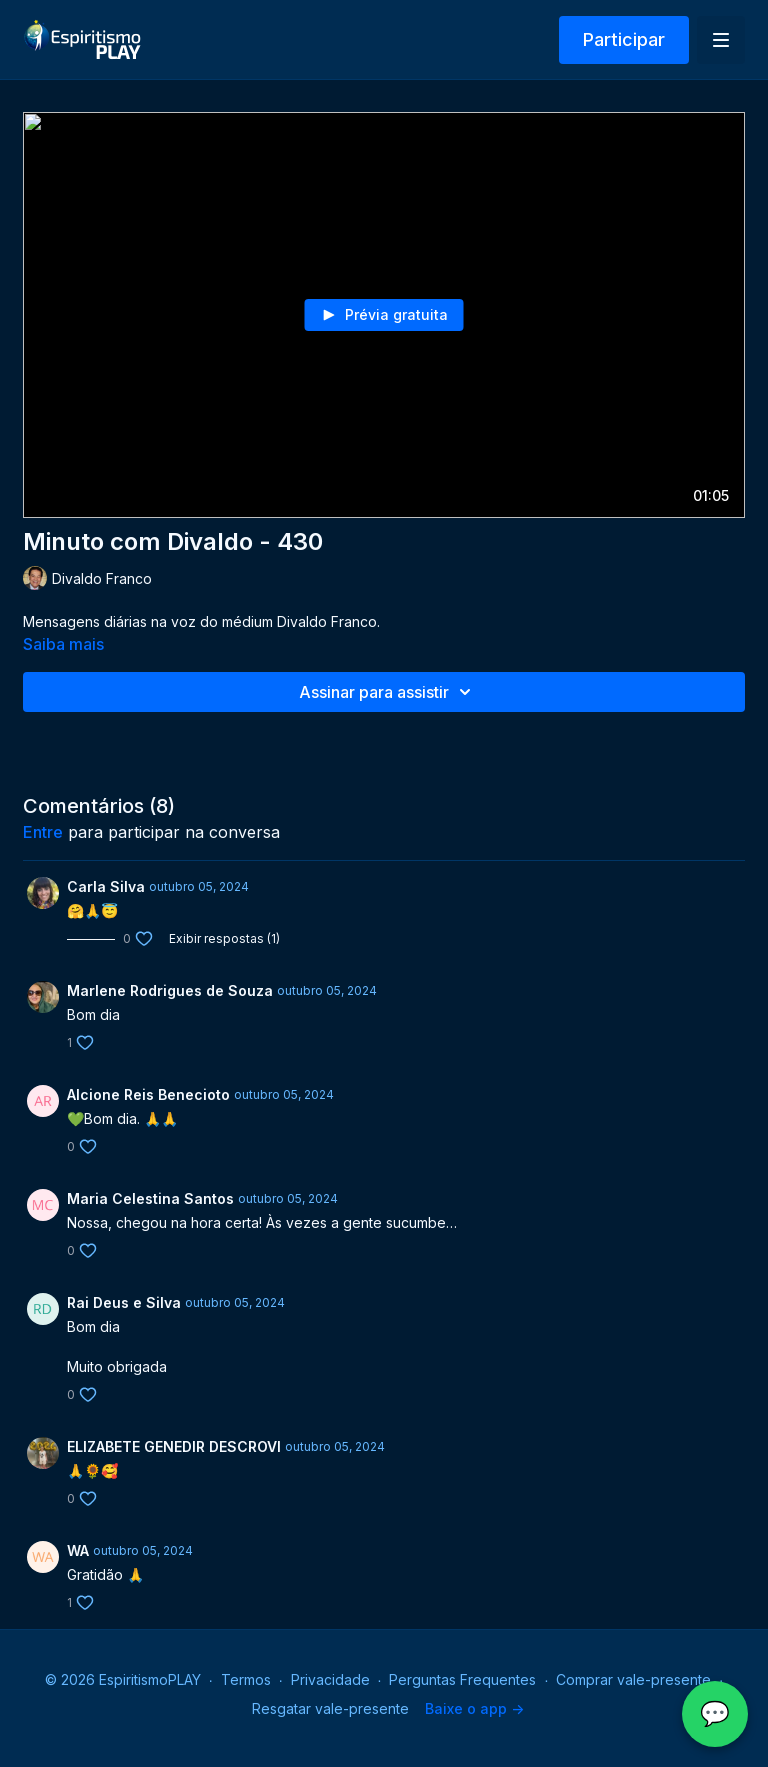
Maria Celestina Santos (150, 1198)
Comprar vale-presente (633, 1679)
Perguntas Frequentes (462, 1679)
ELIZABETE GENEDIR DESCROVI (174, 1446)
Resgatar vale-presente (330, 1708)
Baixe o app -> (474, 1708)
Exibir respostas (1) (224, 938)
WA (78, 1550)
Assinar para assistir (388, 692)
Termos (246, 1679)
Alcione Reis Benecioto (148, 1094)
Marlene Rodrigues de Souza (170, 990)
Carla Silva (106, 886)
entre (43, 832)
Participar (624, 39)
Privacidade (330, 1679)
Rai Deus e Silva (124, 1302)
